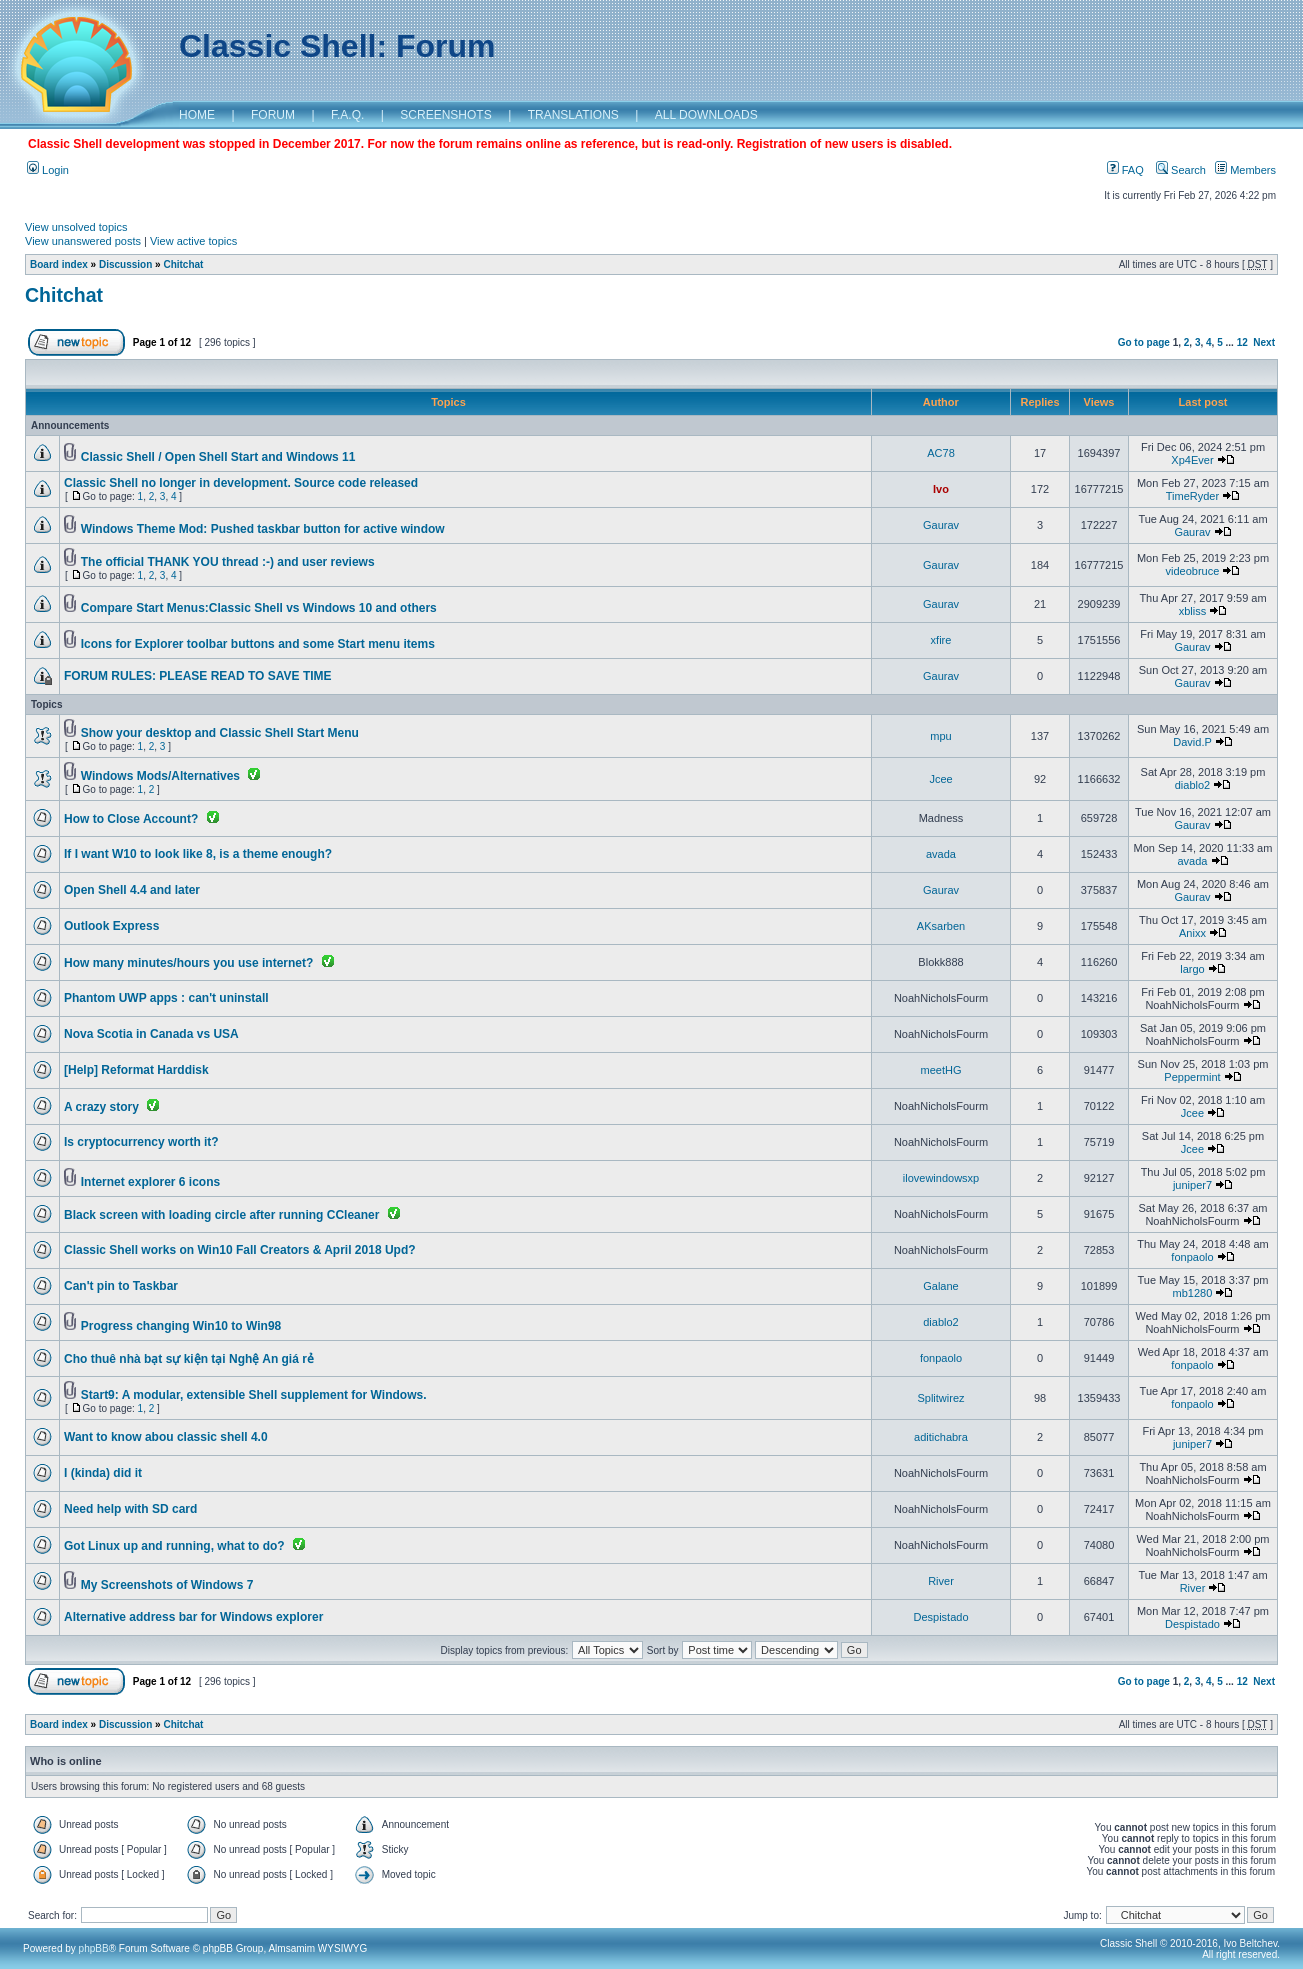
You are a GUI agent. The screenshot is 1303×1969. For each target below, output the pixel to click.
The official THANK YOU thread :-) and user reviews (228, 562)
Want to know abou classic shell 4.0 (166, 1437)
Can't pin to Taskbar (121, 1286)
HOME (197, 115)
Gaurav (941, 525)
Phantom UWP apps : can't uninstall (166, 998)
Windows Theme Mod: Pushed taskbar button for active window (263, 529)
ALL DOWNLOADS (706, 115)
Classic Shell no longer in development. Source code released (241, 483)
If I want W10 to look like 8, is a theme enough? (198, 854)
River (941, 1581)
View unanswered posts (83, 241)
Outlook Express (111, 926)
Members (1245, 170)
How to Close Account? (131, 819)
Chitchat (183, 264)
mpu (940, 736)
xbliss (1193, 611)
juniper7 (1192, 1185)
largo (1192, 969)
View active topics (193, 241)
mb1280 (1193, 1293)
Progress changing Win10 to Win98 (181, 1326)
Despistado (940, 1617)
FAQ (1125, 170)
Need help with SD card (130, 1509)
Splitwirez (940, 1398)
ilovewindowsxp (941, 1178)
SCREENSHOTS (445, 115)
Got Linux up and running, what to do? (174, 1546)
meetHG (941, 1070)
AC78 (941, 453)
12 (1242, 342)
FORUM (273, 115)
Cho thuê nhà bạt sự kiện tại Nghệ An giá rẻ (189, 1359)
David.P (1192, 742)
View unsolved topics (76, 227)
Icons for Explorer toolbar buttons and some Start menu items (258, 644)
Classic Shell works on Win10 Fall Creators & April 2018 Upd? (240, 1250)
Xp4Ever (1192, 460)
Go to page (1144, 342)
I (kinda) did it (103, 1473)
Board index (59, 264)
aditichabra (941, 1437)
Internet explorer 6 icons (150, 1182)
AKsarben (941, 926)
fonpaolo (1192, 1257)
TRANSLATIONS (573, 115)
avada (941, 854)
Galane (940, 1286)
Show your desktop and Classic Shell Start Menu (220, 733)
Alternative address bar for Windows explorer (193, 1617)
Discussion (125, 264)
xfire (941, 640)
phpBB (94, 1948)
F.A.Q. (347, 115)
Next (1264, 342)
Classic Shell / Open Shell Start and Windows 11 (218, 457)
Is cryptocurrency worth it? (141, 1142)
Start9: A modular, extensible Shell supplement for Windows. (254, 1395)
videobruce (1193, 571)
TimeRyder (1192, 496)
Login (48, 170)
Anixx (1192, 933)
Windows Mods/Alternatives (160, 776)
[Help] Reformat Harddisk (136, 1070)
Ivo (941, 489)
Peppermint (1192, 1077)
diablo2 (1192, 785)
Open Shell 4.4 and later (132, 890)
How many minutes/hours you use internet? (188, 963)
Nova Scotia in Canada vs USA (151, 1034)
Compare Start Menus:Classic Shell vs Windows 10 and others (259, 608)
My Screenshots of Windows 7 (167, 1585)
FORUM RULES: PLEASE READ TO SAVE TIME (198, 676)
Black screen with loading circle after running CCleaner (221, 1215)
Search (1181, 170)
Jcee (940, 779)
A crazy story (101, 1107)
